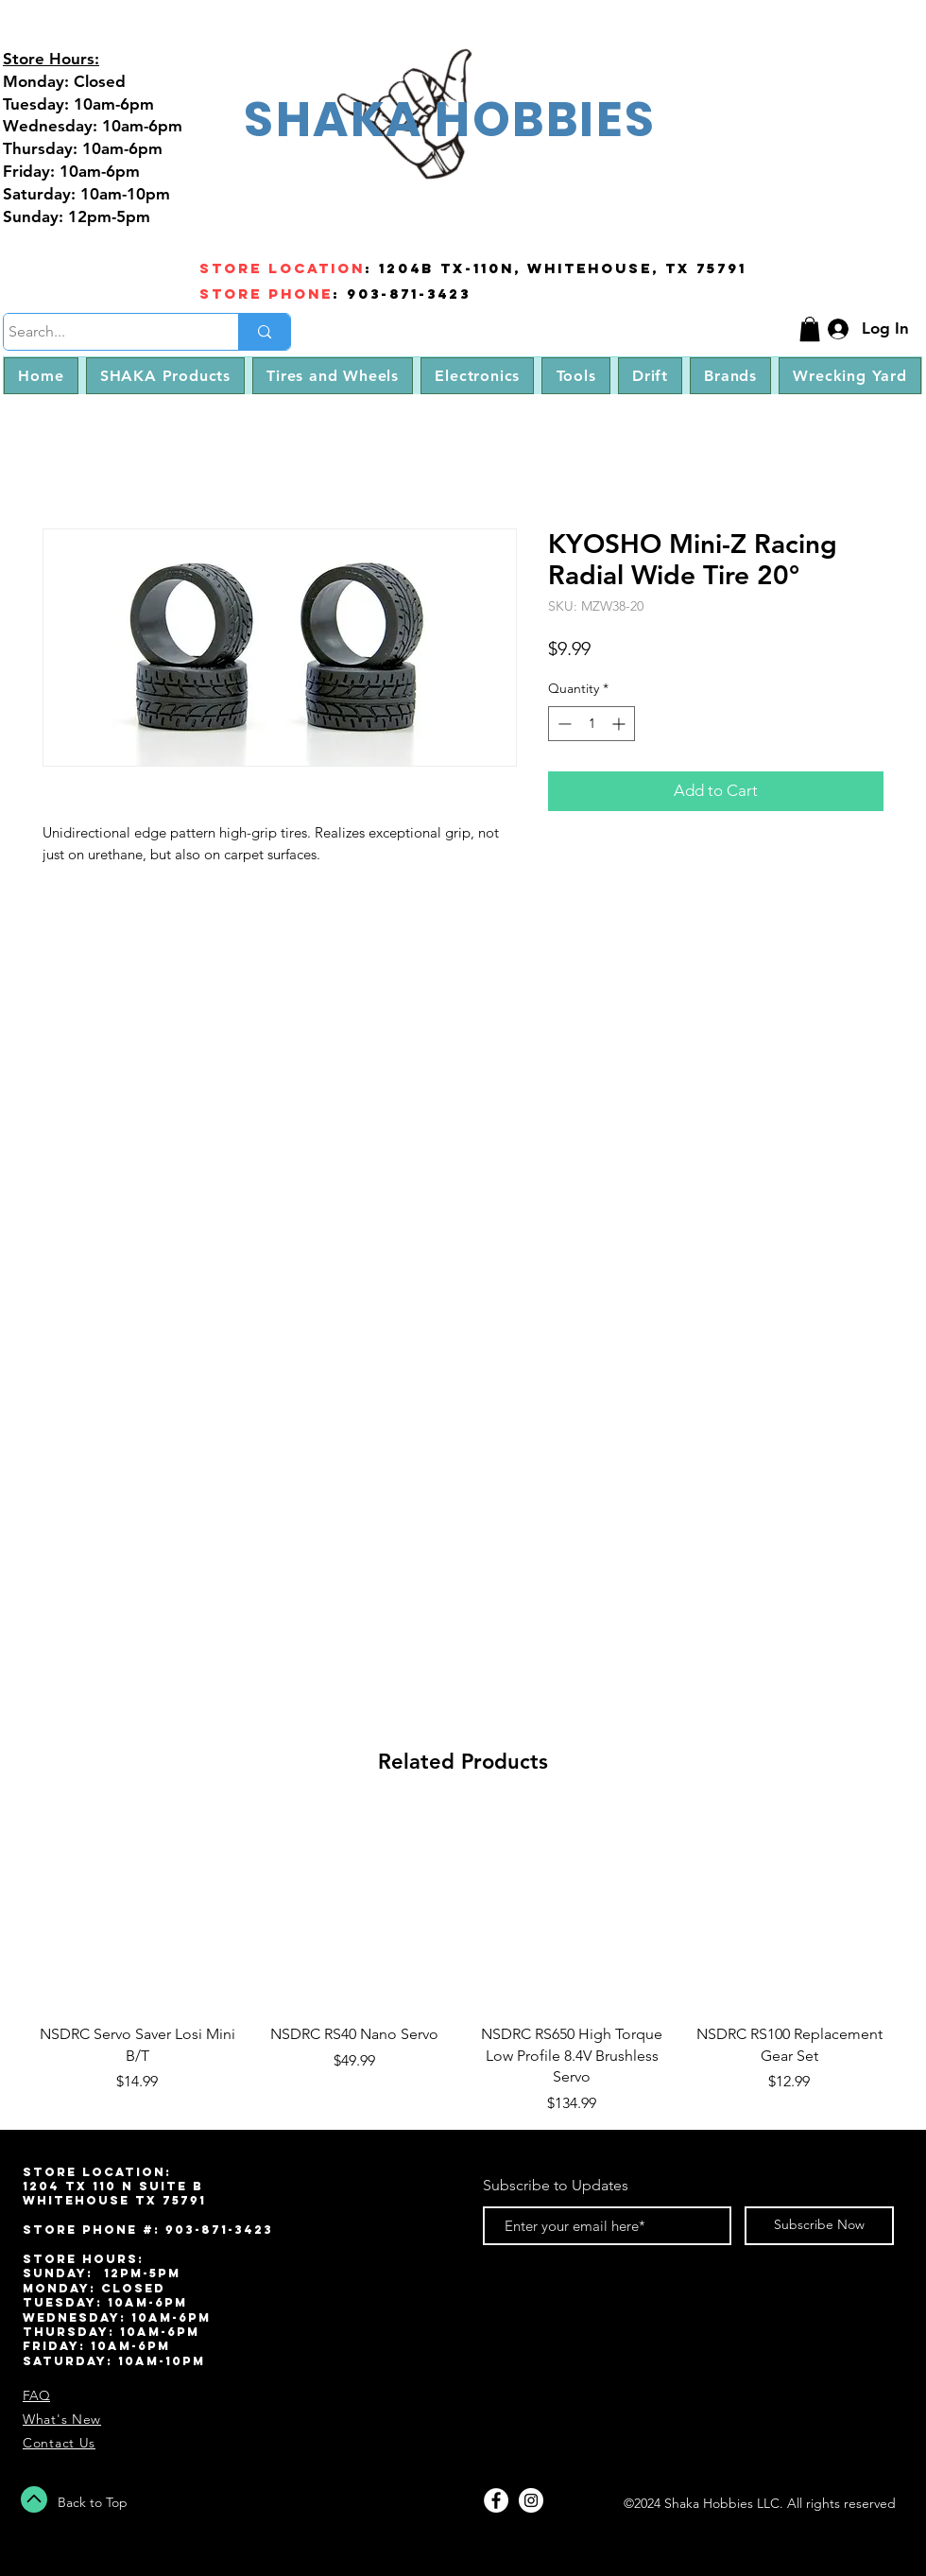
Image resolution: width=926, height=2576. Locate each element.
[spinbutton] (591, 723)
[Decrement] (562, 723)
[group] (463, 1962)
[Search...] (103, 332)
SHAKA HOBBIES (450, 119)
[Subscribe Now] (819, 2225)
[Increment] (620, 723)
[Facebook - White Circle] (496, 2500)
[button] (809, 329)
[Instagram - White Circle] (531, 2500)
